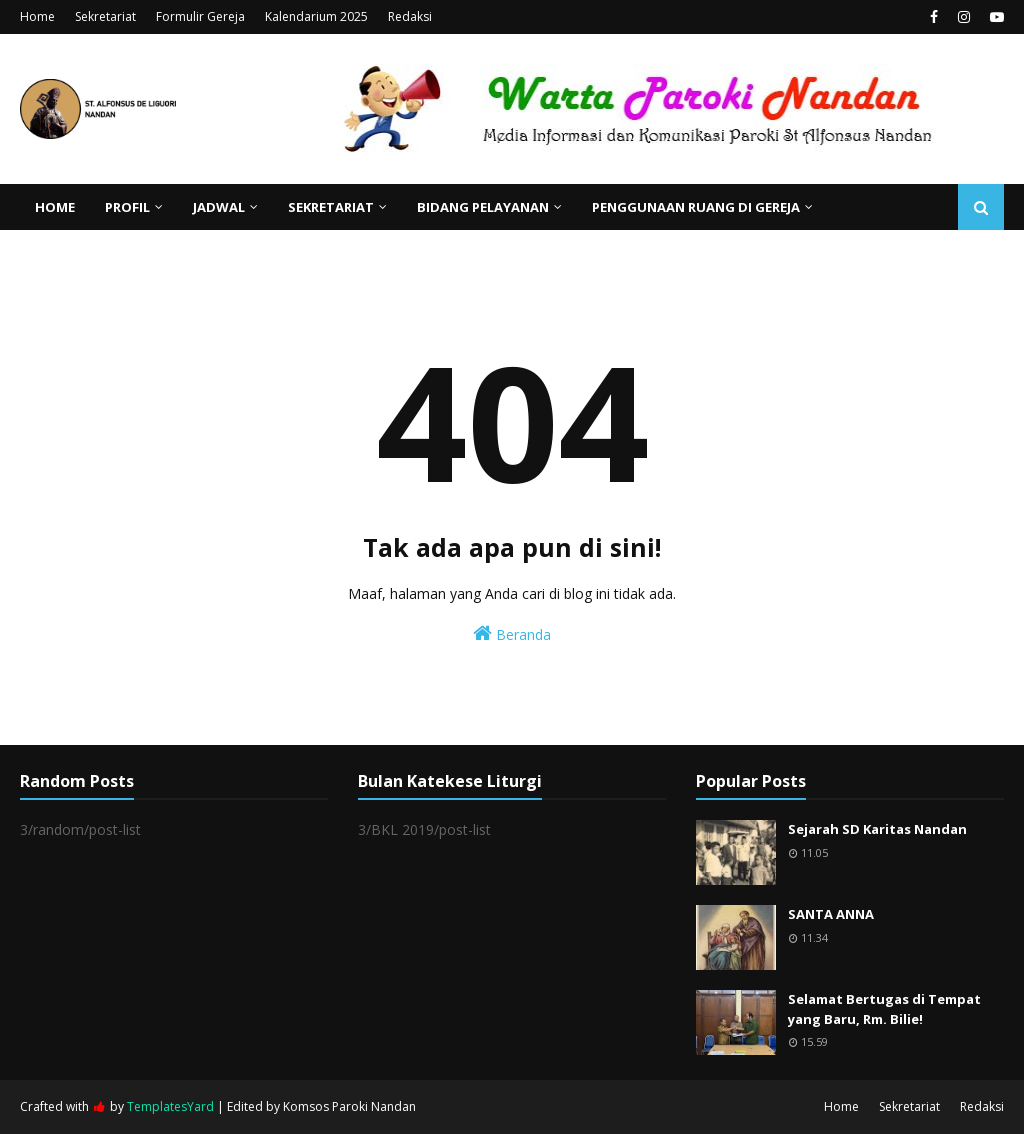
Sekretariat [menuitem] (331, 207)
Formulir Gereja (200, 16)
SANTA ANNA (831, 914)
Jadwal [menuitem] (219, 207)
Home (37, 16)
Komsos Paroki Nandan (349, 1106)
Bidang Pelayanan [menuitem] (483, 207)
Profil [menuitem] (127, 207)
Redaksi (410, 16)
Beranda (512, 633)
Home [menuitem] (55, 207)
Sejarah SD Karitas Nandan (877, 829)
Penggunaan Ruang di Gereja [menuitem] (696, 207)
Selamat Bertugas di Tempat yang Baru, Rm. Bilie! (884, 1009)
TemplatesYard (170, 1106)
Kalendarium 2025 (316, 16)
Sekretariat (105, 16)
